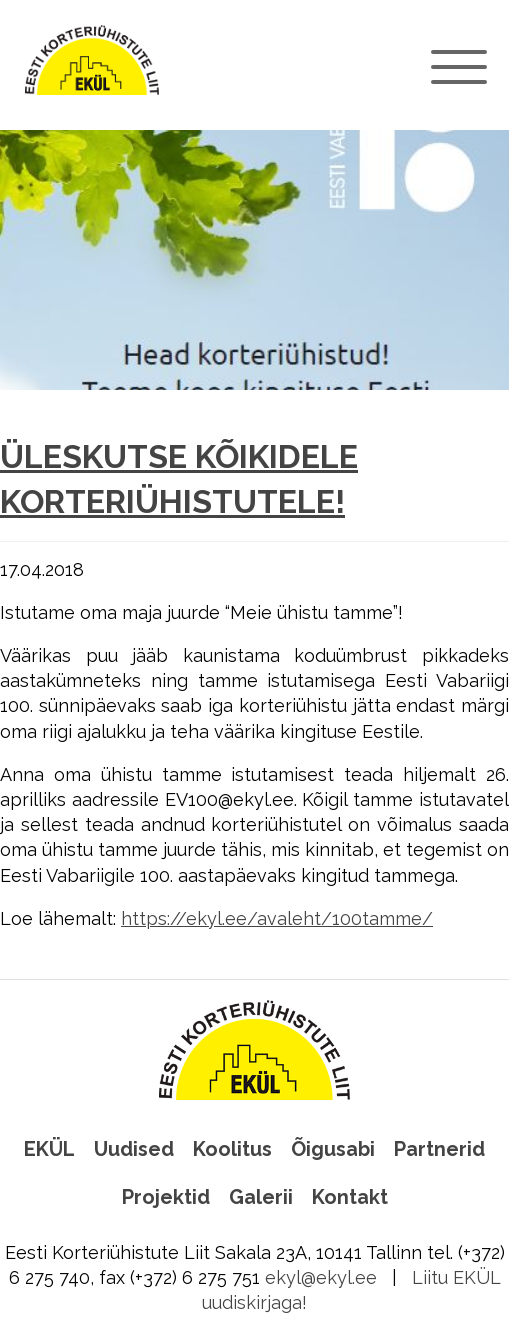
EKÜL (49, 1149)
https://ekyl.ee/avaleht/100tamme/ (277, 918)
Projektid (166, 1197)
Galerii (261, 1197)
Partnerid (439, 1149)
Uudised (134, 1149)
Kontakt (350, 1197)
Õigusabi (333, 1149)
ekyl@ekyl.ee (321, 1277)
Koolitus (232, 1149)
